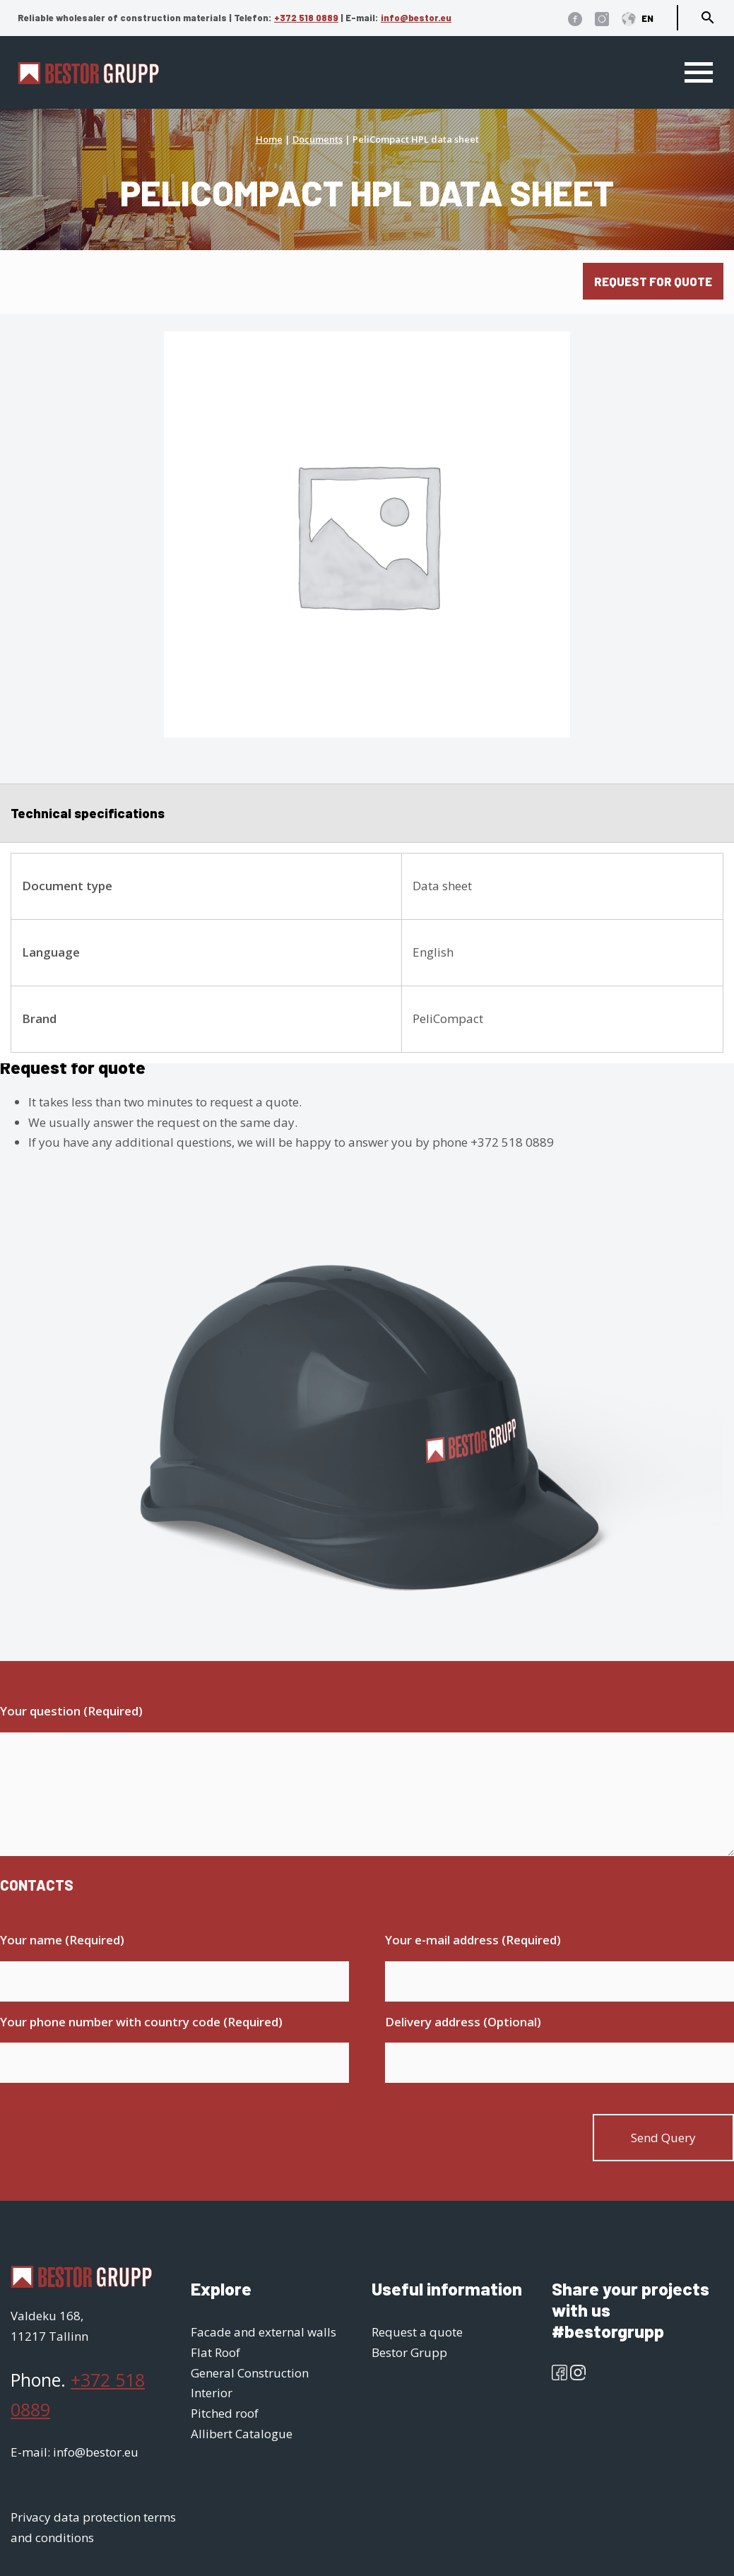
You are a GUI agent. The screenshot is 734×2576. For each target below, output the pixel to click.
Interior (211, 2393)
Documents (317, 139)
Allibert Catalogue (241, 2434)
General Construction (250, 2373)
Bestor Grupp (409, 2352)
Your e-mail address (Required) (473, 1940)
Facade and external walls (263, 2332)
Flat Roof (215, 2352)
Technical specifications (88, 813)
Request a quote (417, 2332)
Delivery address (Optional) (463, 2022)
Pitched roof (225, 2413)
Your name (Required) (62, 1940)
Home (269, 139)
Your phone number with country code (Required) (141, 2022)
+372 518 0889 (306, 17)
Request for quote (653, 281)
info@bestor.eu (416, 17)
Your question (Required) (71, 1711)
